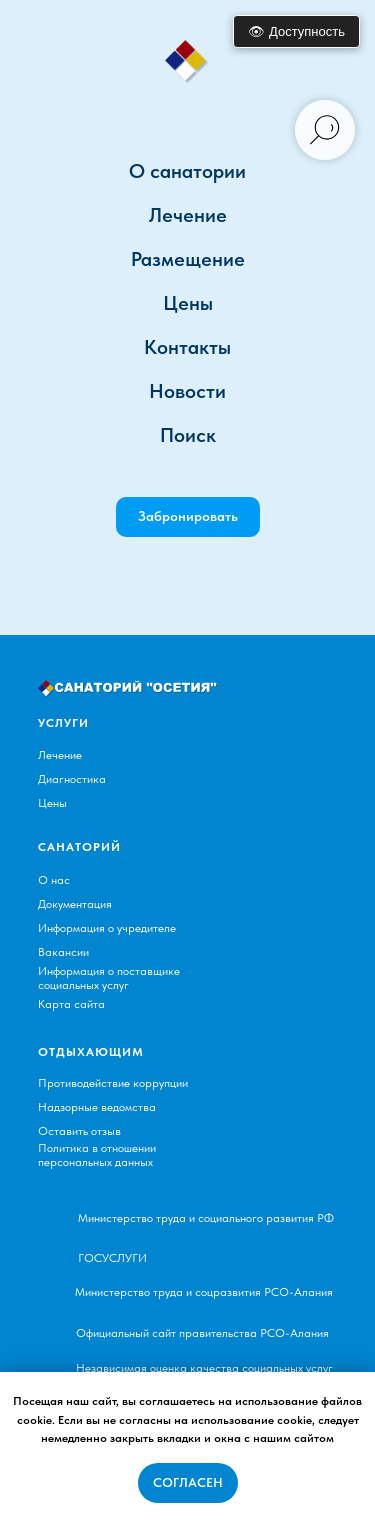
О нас (54, 880)
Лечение (60, 755)
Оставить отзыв (79, 1131)
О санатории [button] (187, 171)
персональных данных (95, 1162)
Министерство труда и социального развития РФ (206, 1218)
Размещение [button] (188, 259)
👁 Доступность (296, 31)
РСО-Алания (298, 1292)
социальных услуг (83, 985)
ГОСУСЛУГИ (112, 1258)
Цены (188, 303)
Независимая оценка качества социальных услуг (204, 1368)
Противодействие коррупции (113, 1083)
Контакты (187, 347)
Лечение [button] (188, 215)
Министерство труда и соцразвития (168, 1292)
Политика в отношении (97, 1148)
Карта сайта (71, 1004)
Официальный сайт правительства (166, 1333)
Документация (75, 904)
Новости (187, 391)
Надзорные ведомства (97, 1107)
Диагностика (72, 779)
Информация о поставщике (109, 971)
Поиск (188, 435)
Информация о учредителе (107, 928)
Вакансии (63, 952)
